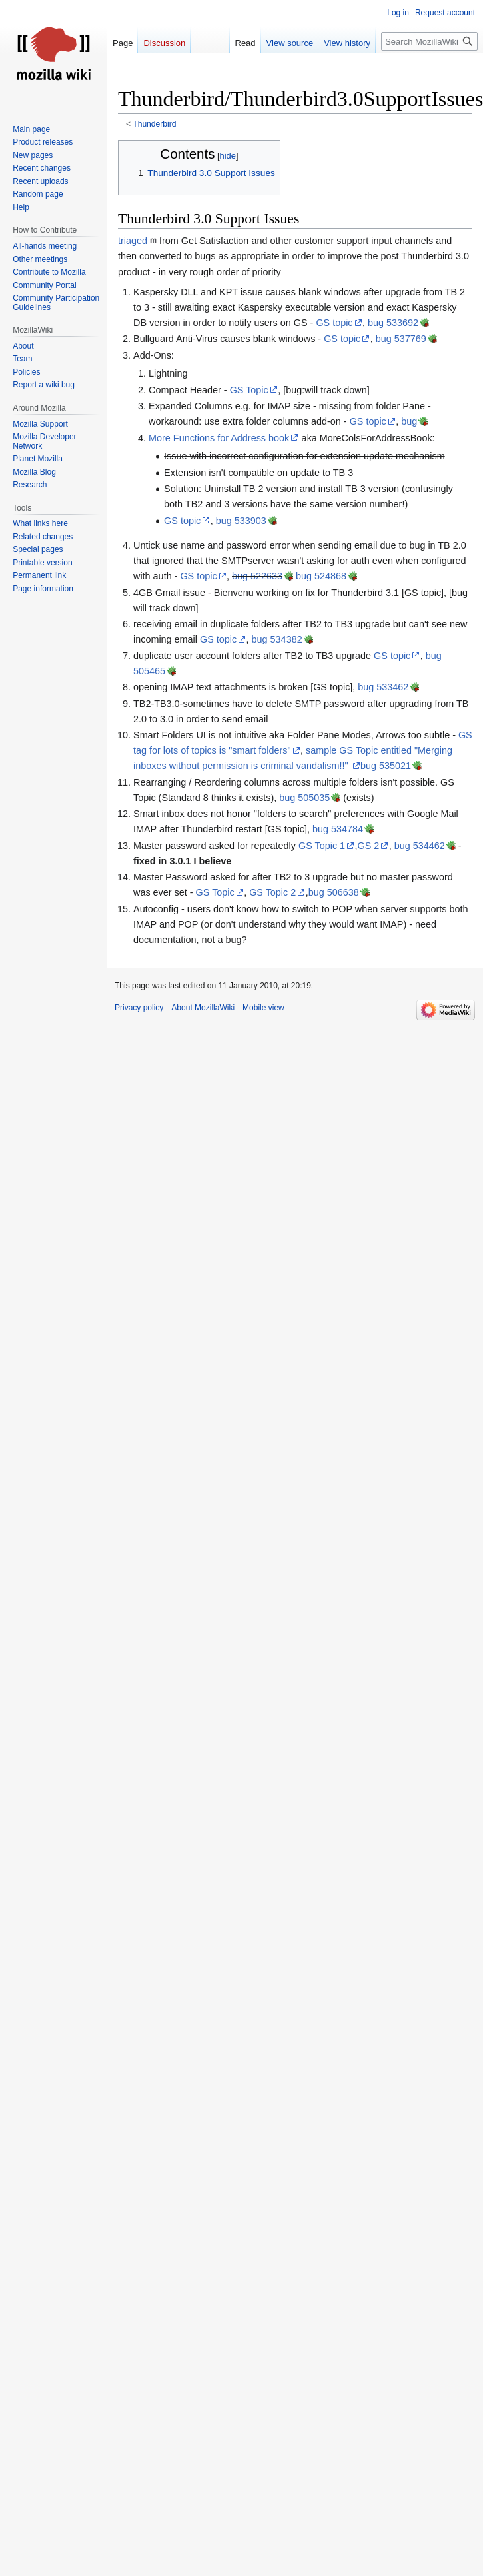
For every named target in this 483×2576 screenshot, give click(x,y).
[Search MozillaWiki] (429, 41)
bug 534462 (419, 845)
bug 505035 (304, 797)
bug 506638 (333, 892)
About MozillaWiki (203, 1007)
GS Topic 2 (272, 892)
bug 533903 (241, 520)
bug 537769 (401, 338)
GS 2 (369, 845)
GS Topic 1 (321, 845)
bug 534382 (277, 639)
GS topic (334, 322)
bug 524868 (321, 576)
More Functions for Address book (219, 438)
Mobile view (263, 1007)
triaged (132, 240)
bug (409, 421)
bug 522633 (257, 576)
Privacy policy (139, 1007)
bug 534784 (337, 829)
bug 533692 (393, 322)
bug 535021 (385, 765)
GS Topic (249, 390)
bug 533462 (383, 687)
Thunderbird (154, 124)
